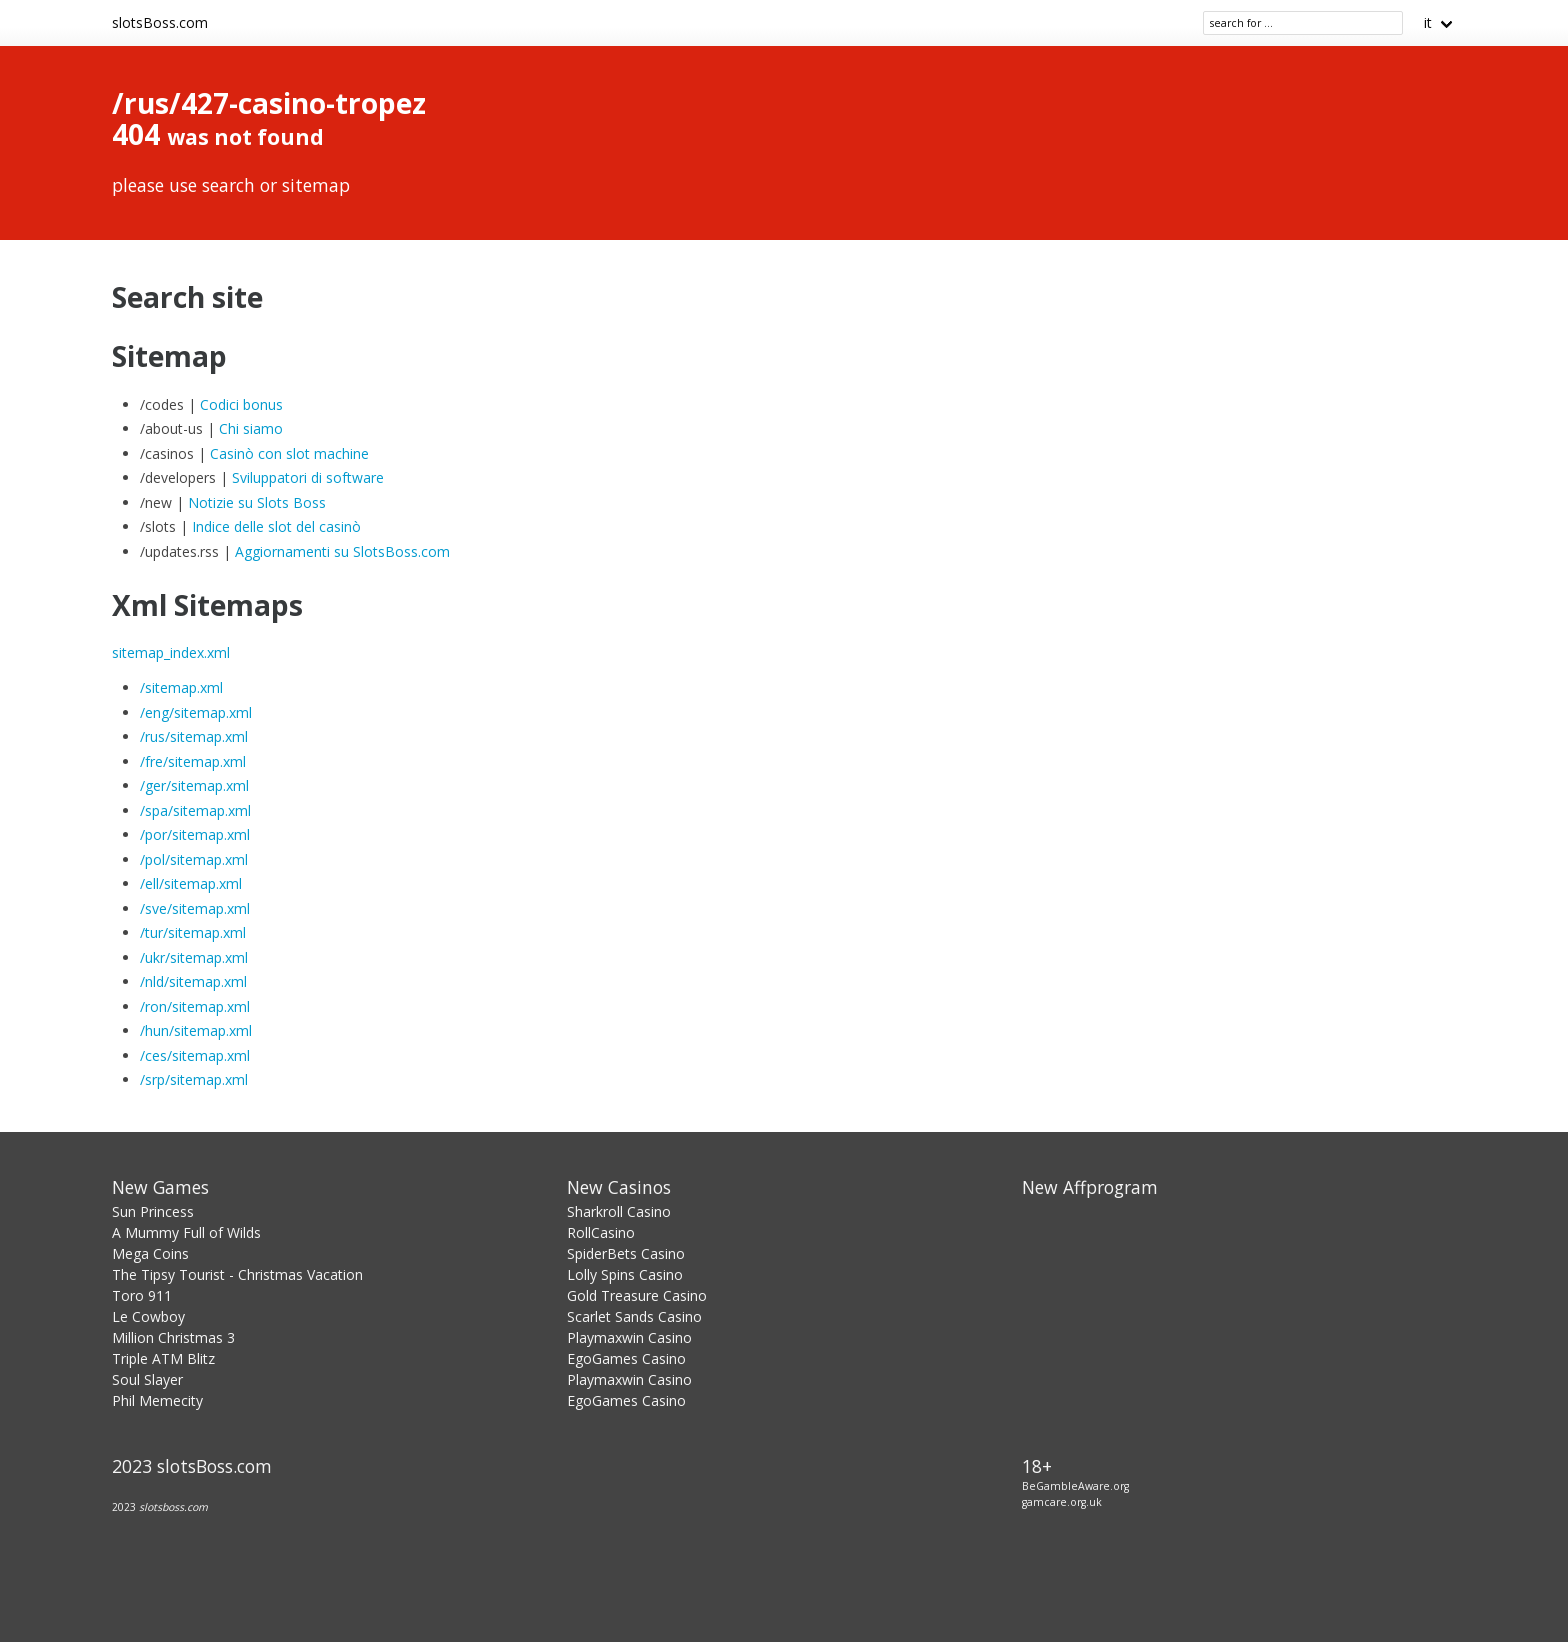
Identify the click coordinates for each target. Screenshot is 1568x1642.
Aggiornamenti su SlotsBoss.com (342, 551)
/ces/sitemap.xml (195, 1055)
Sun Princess (153, 1211)
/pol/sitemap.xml (194, 859)
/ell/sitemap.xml (191, 883)
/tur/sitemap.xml (193, 932)
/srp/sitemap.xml (194, 1079)
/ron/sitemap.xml (195, 1006)
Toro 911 (142, 1295)
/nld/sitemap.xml (193, 981)
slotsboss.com (173, 1507)
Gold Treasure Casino (637, 1295)
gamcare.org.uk (1062, 1502)
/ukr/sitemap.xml (194, 957)
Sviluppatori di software (308, 477)
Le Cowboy (148, 1316)
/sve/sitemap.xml (195, 908)
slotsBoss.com (160, 22)
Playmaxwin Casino (629, 1337)
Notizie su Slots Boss (257, 502)
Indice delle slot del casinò (276, 526)
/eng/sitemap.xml (196, 712)
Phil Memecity (157, 1400)
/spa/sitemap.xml (195, 810)
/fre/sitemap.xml (193, 761)
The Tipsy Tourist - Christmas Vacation (237, 1274)
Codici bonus (241, 404)
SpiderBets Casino (626, 1253)
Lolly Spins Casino (625, 1274)
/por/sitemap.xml (195, 834)
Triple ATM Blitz (163, 1358)
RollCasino (601, 1232)
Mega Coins (150, 1253)
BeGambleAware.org (1075, 1486)
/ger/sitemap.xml (194, 785)
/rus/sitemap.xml (194, 736)
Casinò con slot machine (289, 453)
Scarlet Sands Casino (634, 1316)
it (1428, 22)
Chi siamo (251, 428)
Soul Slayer (147, 1379)
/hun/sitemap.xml (196, 1030)
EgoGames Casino (626, 1358)
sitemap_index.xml (171, 652)
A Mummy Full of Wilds (186, 1232)
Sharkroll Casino (619, 1211)
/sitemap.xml (181, 687)
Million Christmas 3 (173, 1337)
